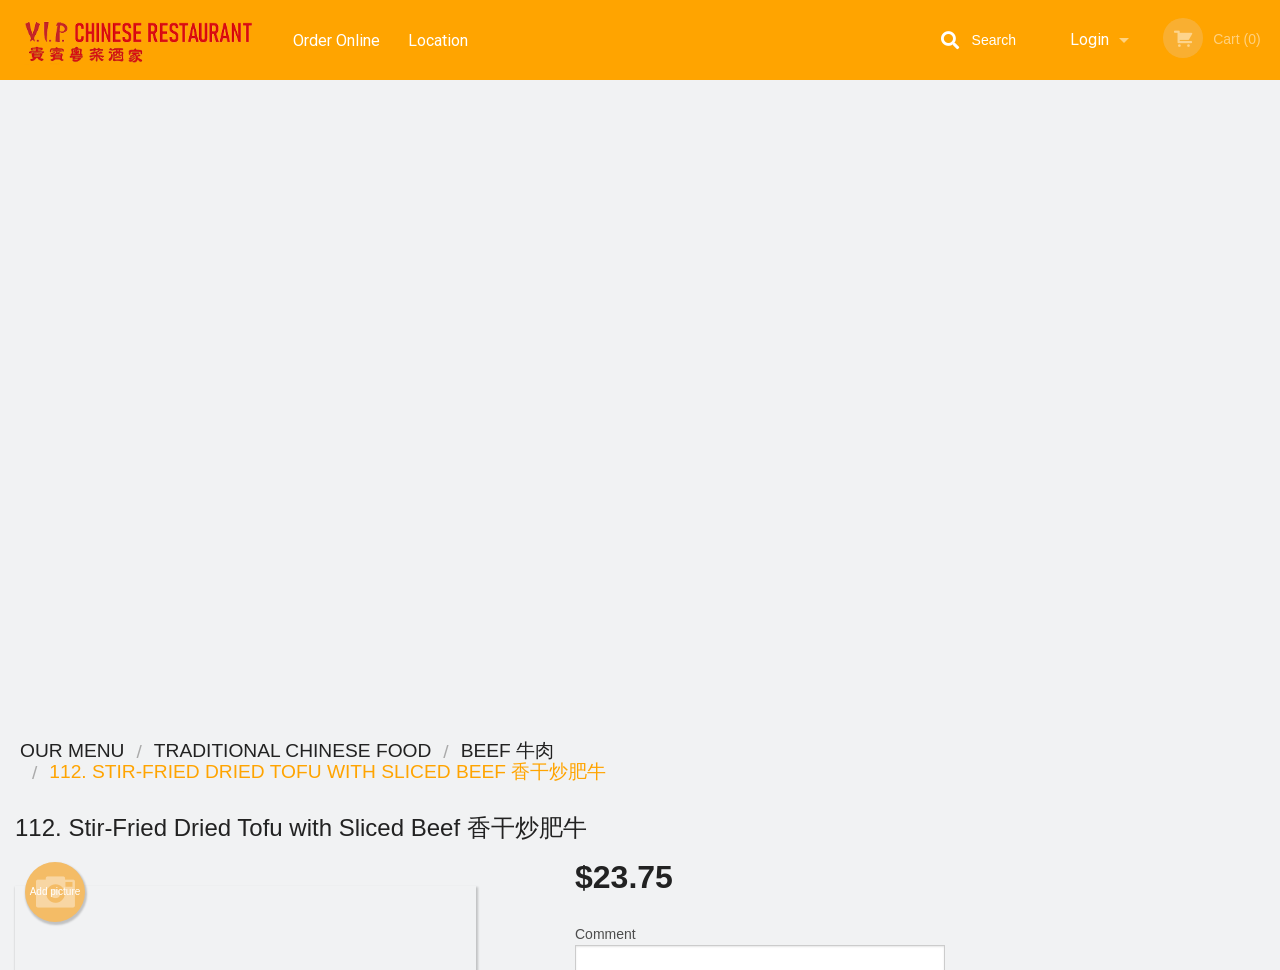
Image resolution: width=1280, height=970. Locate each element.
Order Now (1119, 124)
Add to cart (774, 406)
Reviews (762, 777)
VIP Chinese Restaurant (262, 751)
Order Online (336, 39)
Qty (631, 400)
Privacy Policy (778, 826)
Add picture (55, 251)
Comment (760, 319)
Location (439, 39)
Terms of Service (673, 956)
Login (1089, 39)
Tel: (965, 826)
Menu (588, 777)
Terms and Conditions (800, 802)
